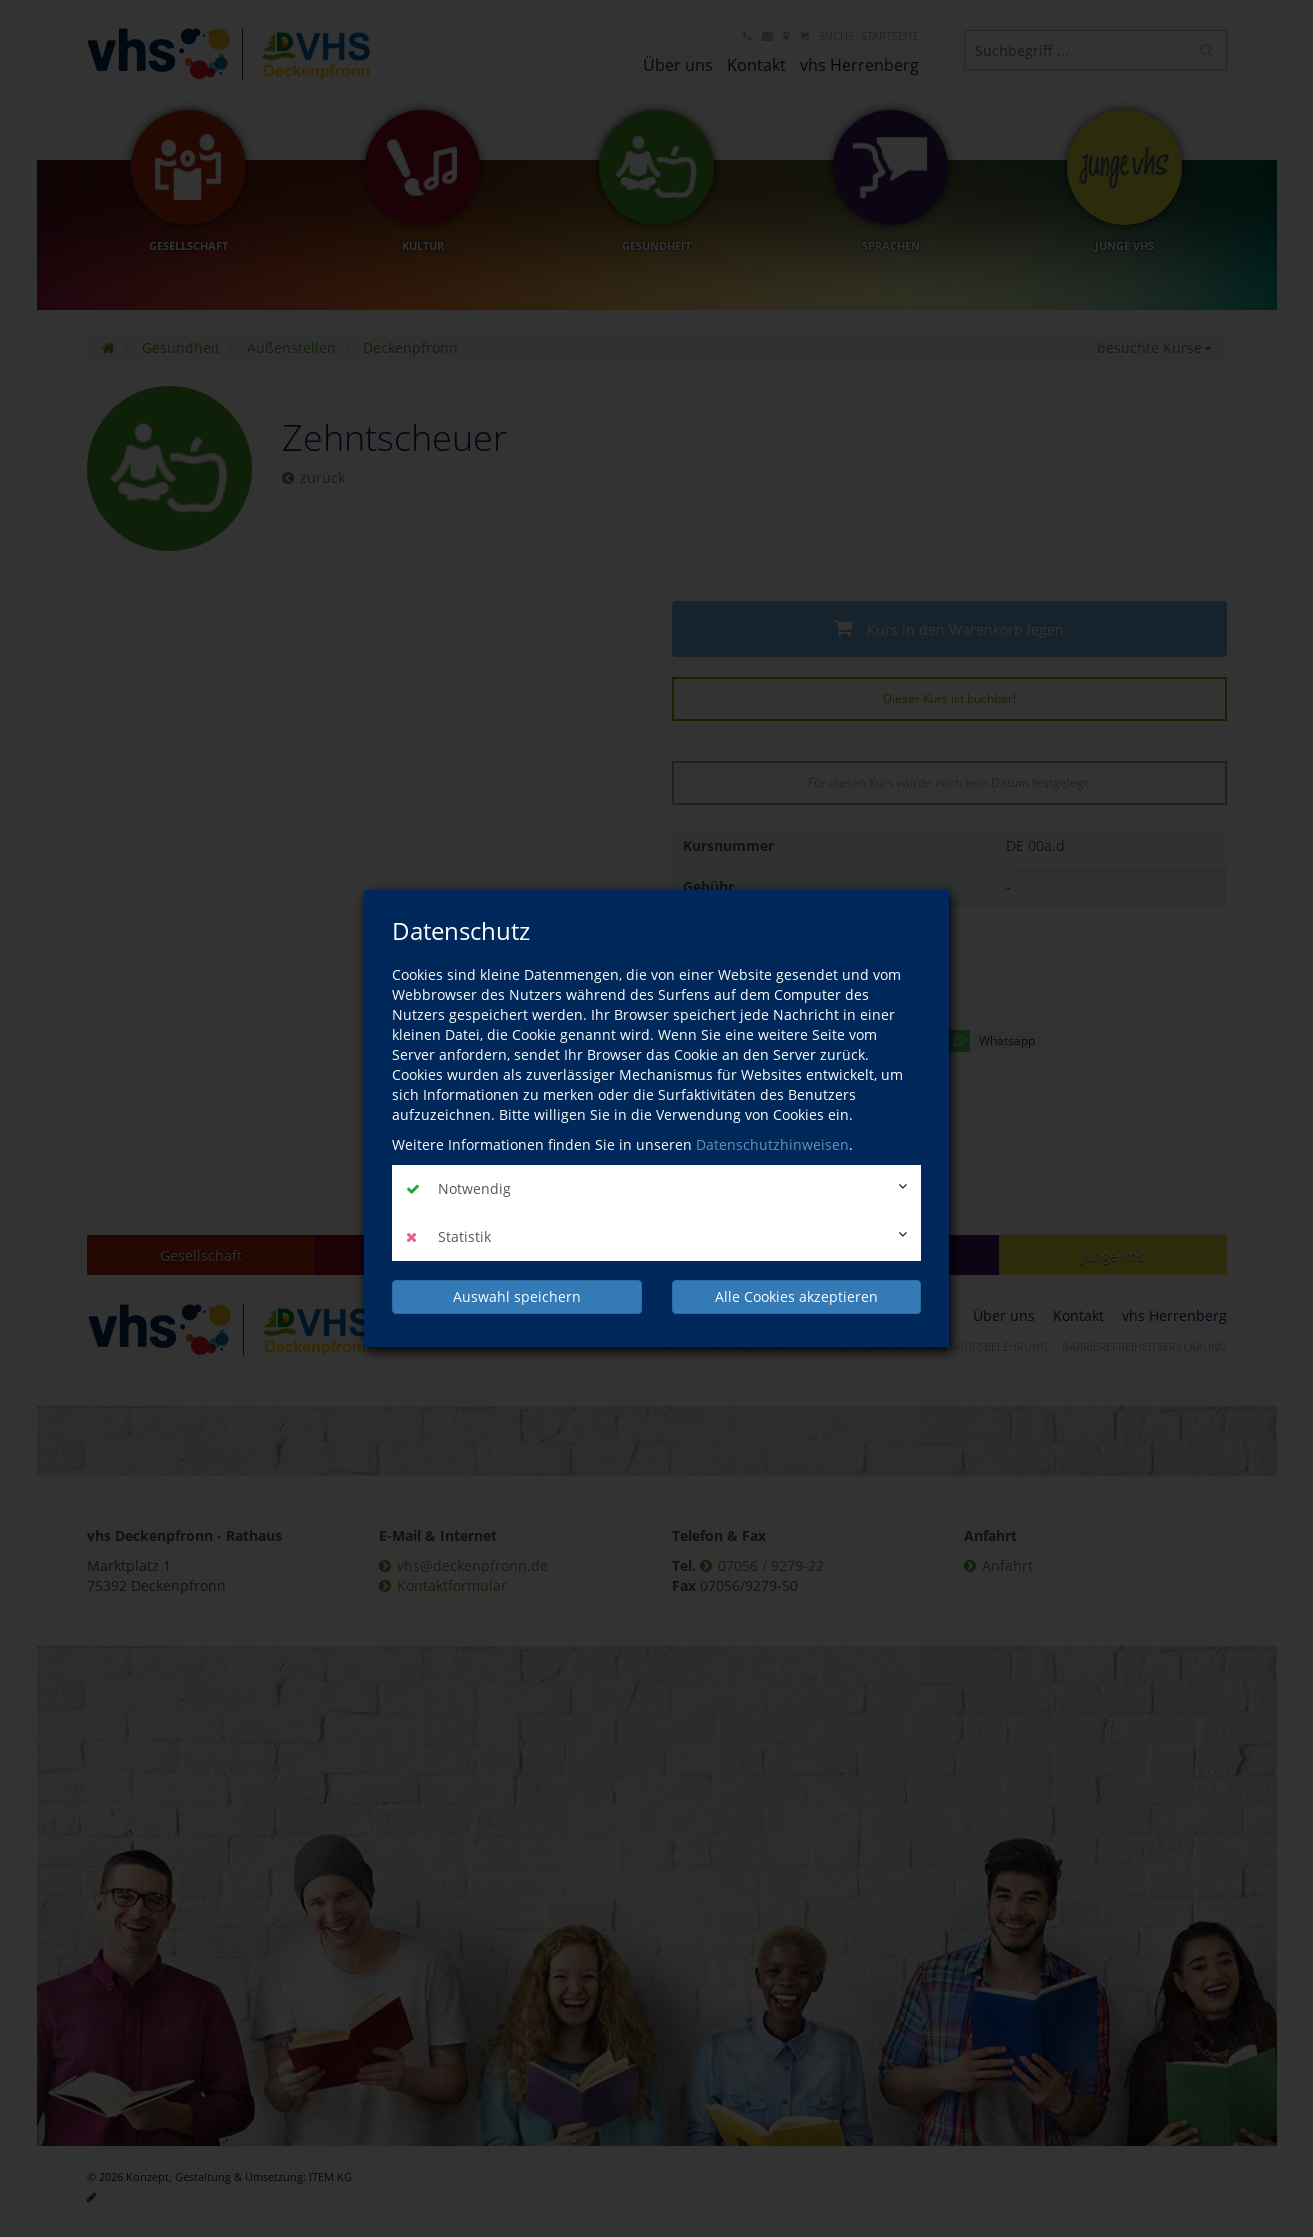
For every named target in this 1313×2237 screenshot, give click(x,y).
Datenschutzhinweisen (772, 1144)
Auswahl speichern (517, 1296)
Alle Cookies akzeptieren (796, 1296)
